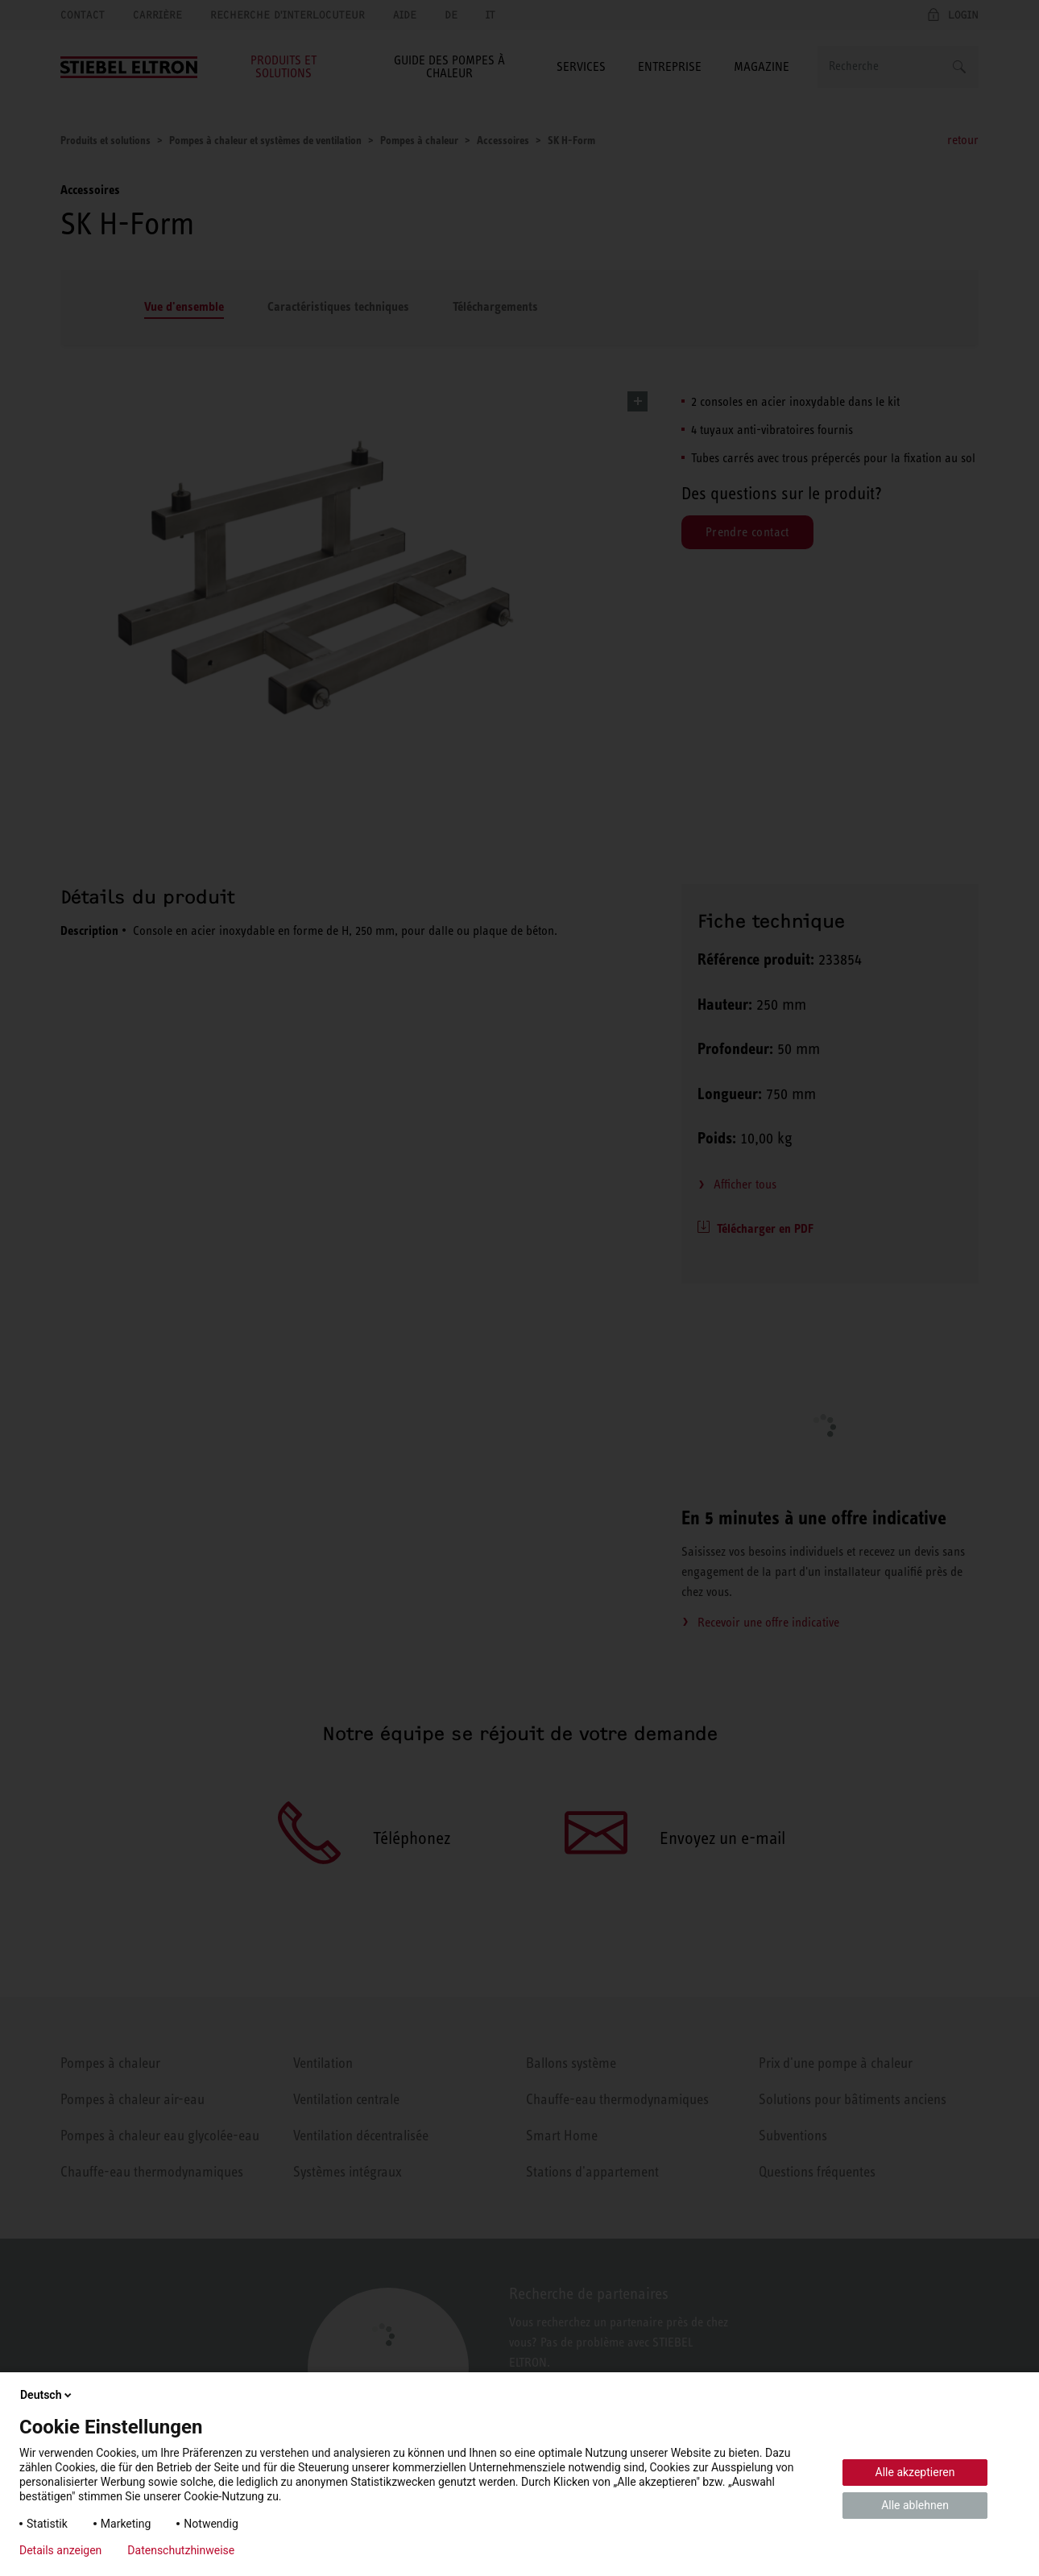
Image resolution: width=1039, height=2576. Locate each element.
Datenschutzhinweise (180, 2550)
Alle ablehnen (915, 2505)
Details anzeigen (60, 2550)
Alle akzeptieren (915, 2472)
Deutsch (47, 2394)
